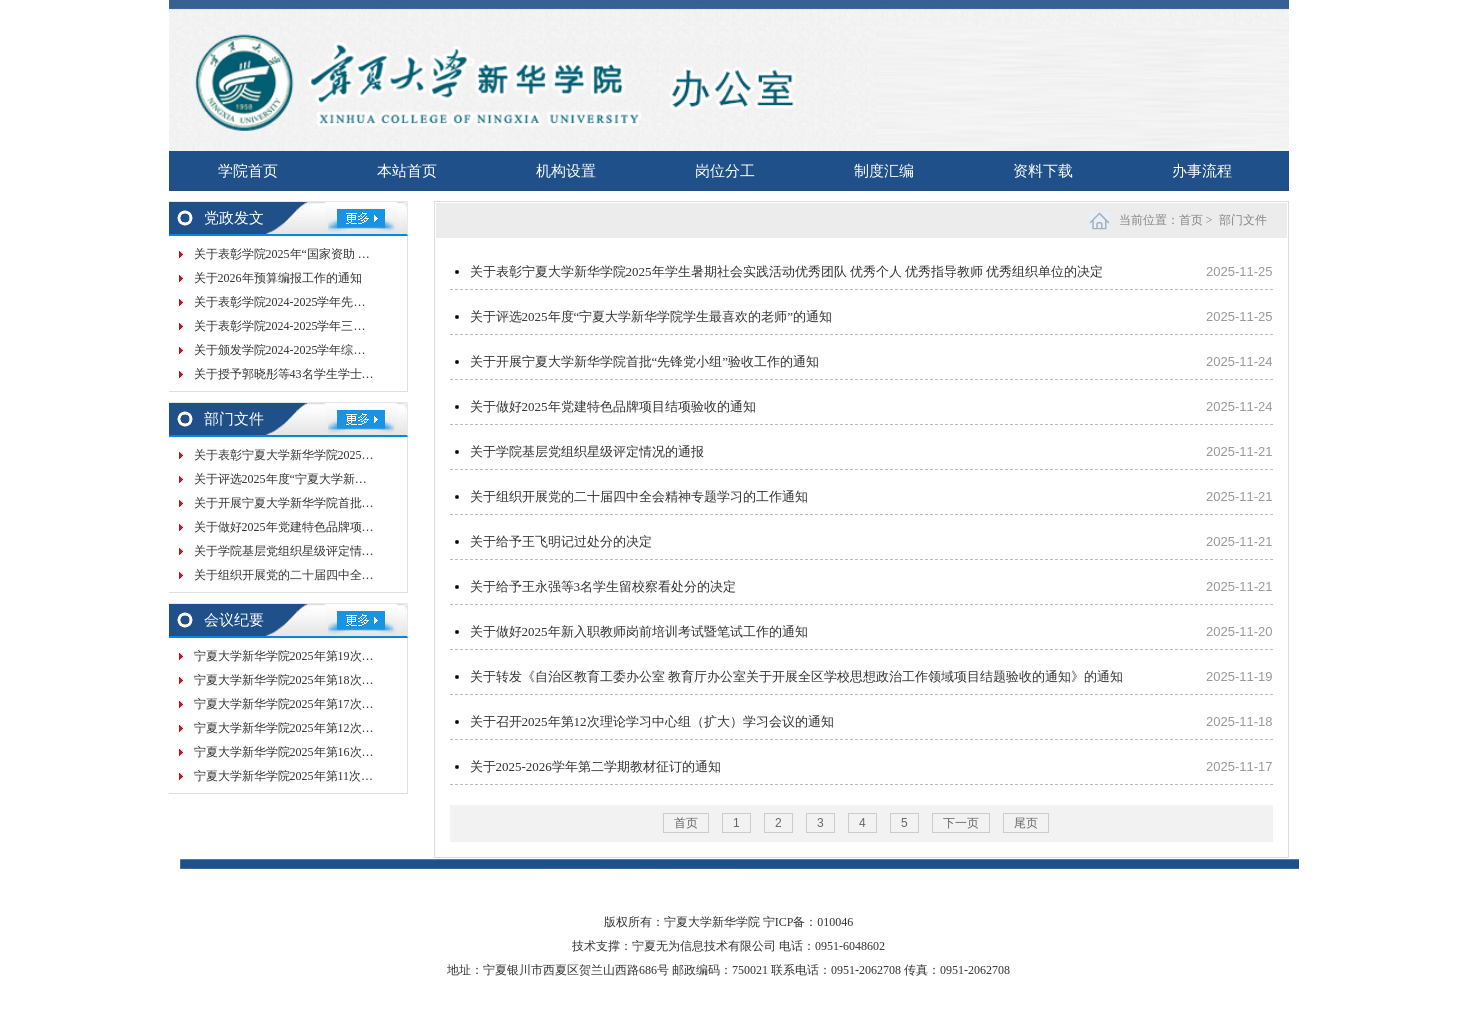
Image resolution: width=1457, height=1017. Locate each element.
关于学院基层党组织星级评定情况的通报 (302, 551)
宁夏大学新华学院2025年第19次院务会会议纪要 (320, 656)
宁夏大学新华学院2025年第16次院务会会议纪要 (320, 752)
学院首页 (248, 171)
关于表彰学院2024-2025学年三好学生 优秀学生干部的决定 (347, 326)
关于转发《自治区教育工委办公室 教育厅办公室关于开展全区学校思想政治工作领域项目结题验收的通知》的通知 (796, 676)
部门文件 (1243, 220)
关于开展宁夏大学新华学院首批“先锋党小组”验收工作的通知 (355, 503)
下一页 (961, 823)
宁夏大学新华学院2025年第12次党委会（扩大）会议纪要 (344, 728)
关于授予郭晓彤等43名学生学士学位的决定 (308, 374)
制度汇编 (884, 171)
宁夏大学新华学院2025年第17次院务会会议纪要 (320, 704)
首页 (1191, 220)
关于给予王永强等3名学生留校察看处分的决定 (603, 586)
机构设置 (566, 171)
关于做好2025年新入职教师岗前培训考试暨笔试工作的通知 (639, 631)
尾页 (1026, 823)
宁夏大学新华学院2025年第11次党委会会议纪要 (320, 776)
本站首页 (407, 171)
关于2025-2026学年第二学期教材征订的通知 (595, 766)
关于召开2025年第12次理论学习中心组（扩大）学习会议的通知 (652, 721)
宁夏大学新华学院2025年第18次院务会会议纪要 (320, 680)
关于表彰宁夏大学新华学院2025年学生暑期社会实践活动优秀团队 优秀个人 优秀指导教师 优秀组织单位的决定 (787, 271)
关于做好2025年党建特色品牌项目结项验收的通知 (326, 527)
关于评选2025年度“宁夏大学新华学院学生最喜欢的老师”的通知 (361, 479)
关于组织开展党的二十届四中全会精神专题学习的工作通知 (350, 575)
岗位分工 (725, 171)
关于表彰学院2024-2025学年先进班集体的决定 (316, 302)
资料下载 (1043, 171)
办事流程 (1202, 171)
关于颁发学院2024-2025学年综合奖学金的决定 (316, 350)
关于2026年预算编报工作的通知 (278, 278)
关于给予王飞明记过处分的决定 (561, 541)
